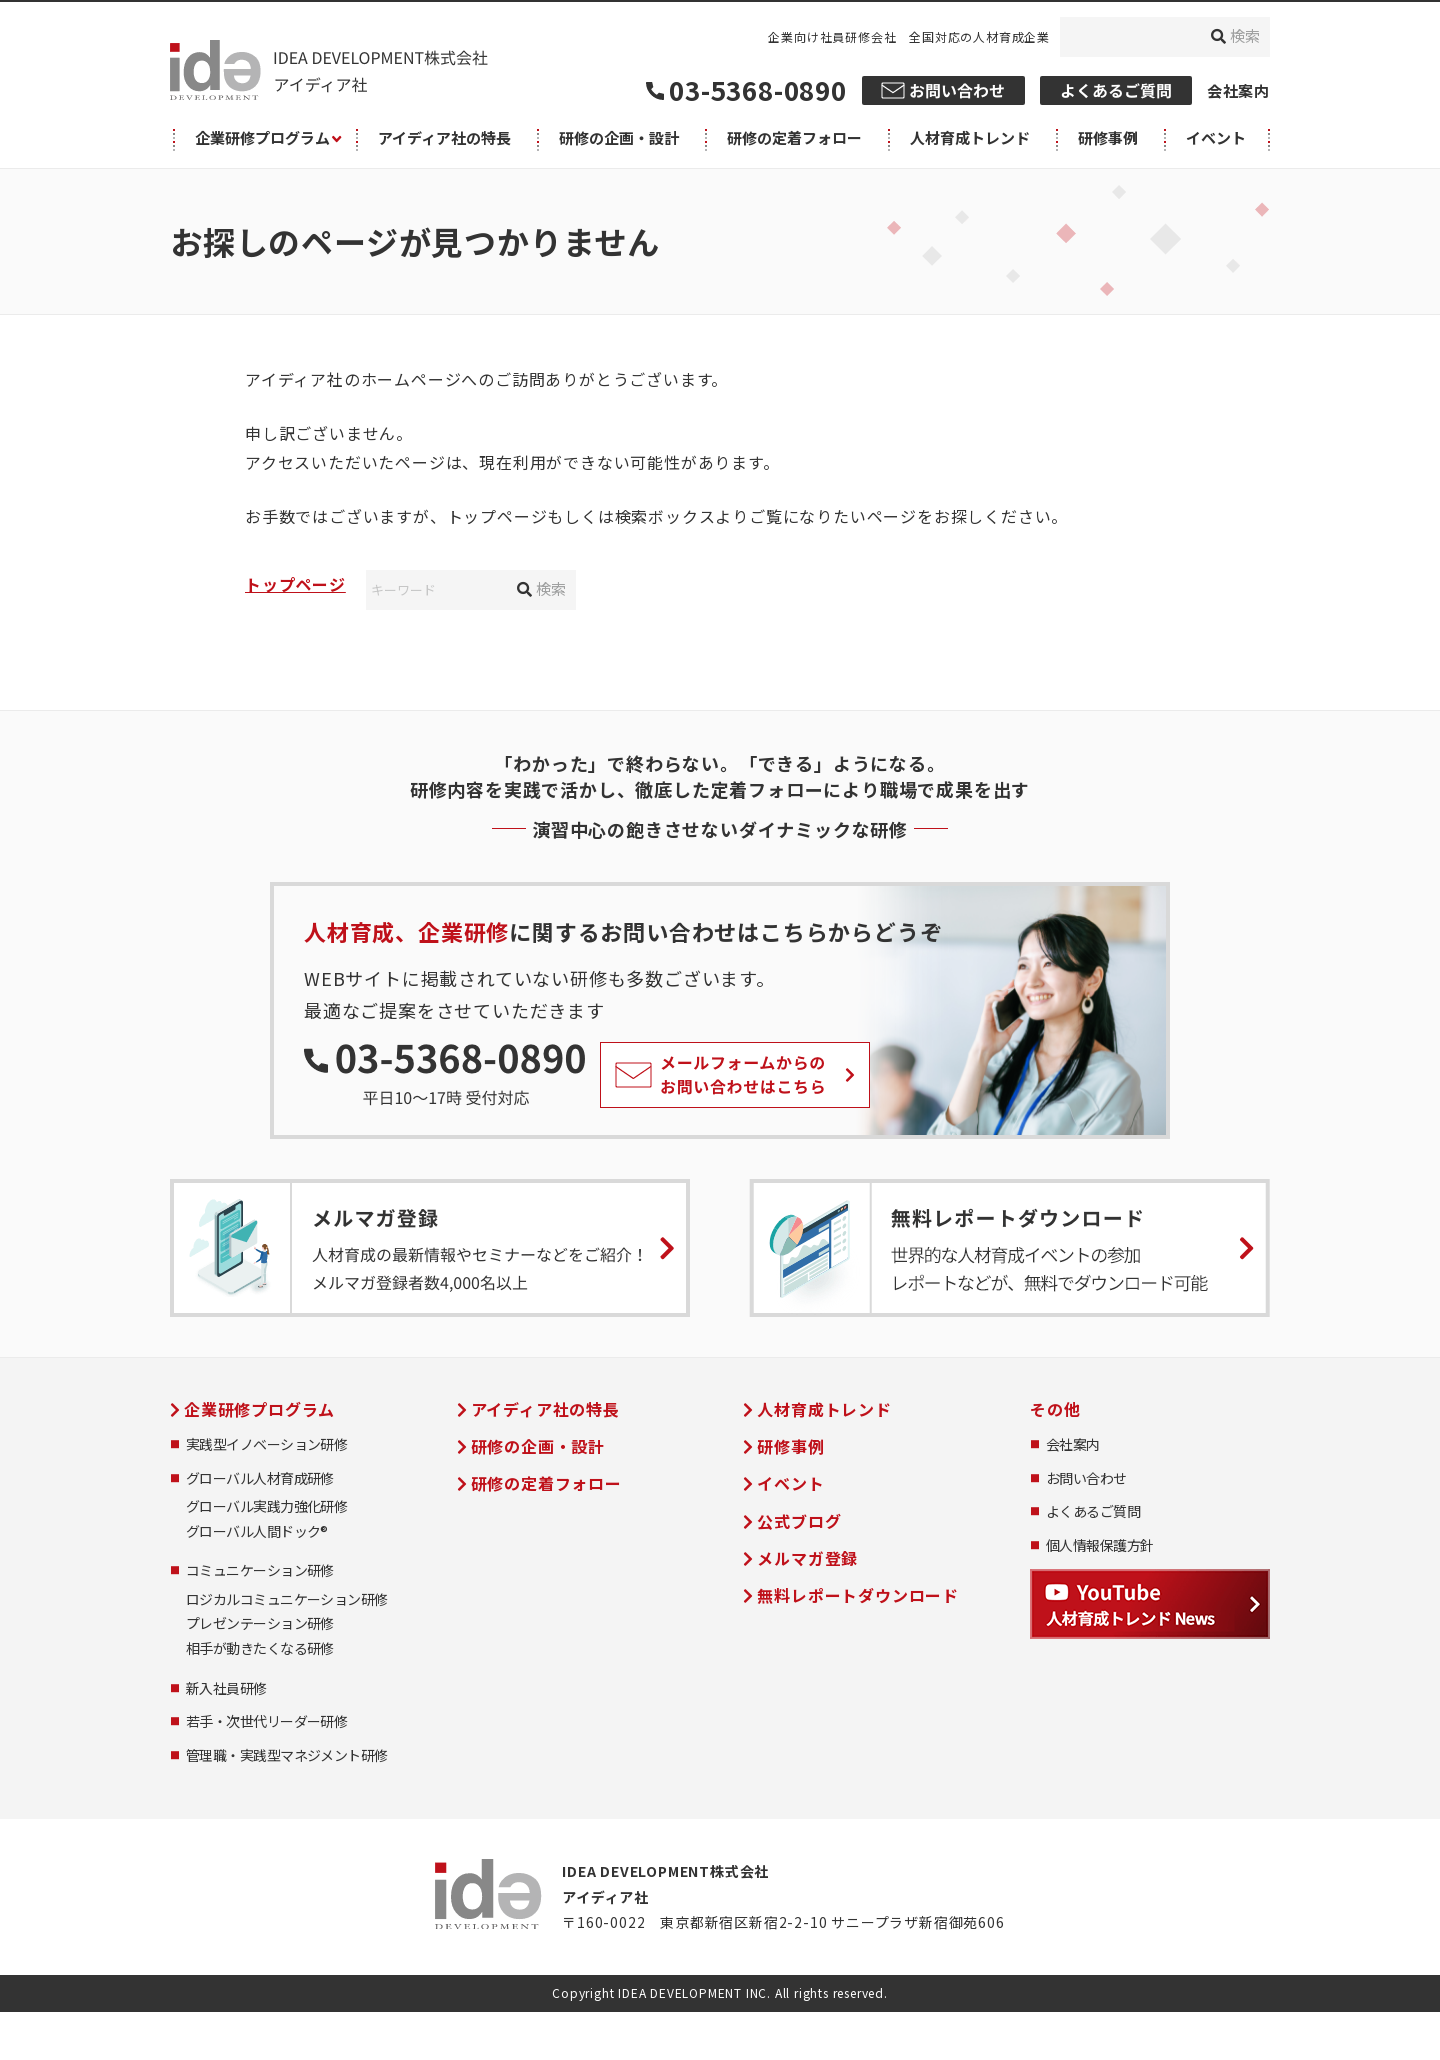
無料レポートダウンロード (858, 1595)
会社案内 (1238, 90)
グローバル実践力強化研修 (266, 1506)
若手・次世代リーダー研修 (266, 1721)
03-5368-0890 (758, 89)
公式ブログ (799, 1521)
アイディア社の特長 (545, 1409)
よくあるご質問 (1093, 1511)
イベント (790, 1483)
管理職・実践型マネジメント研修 (287, 1755)
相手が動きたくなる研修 (260, 1648)
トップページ (295, 584)
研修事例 (790, 1446)
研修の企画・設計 (538, 1446)
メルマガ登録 (807, 1558)
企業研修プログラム (259, 1409)
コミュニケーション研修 (260, 1570)
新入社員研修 (226, 1688)
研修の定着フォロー (546, 1483)
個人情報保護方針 (1100, 1545)
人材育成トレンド (824, 1409)
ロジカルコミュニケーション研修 (287, 1599)
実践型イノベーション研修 (266, 1444)
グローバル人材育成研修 (260, 1478)
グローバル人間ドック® (257, 1531)
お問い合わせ (1086, 1478)
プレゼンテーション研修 (260, 1623)
